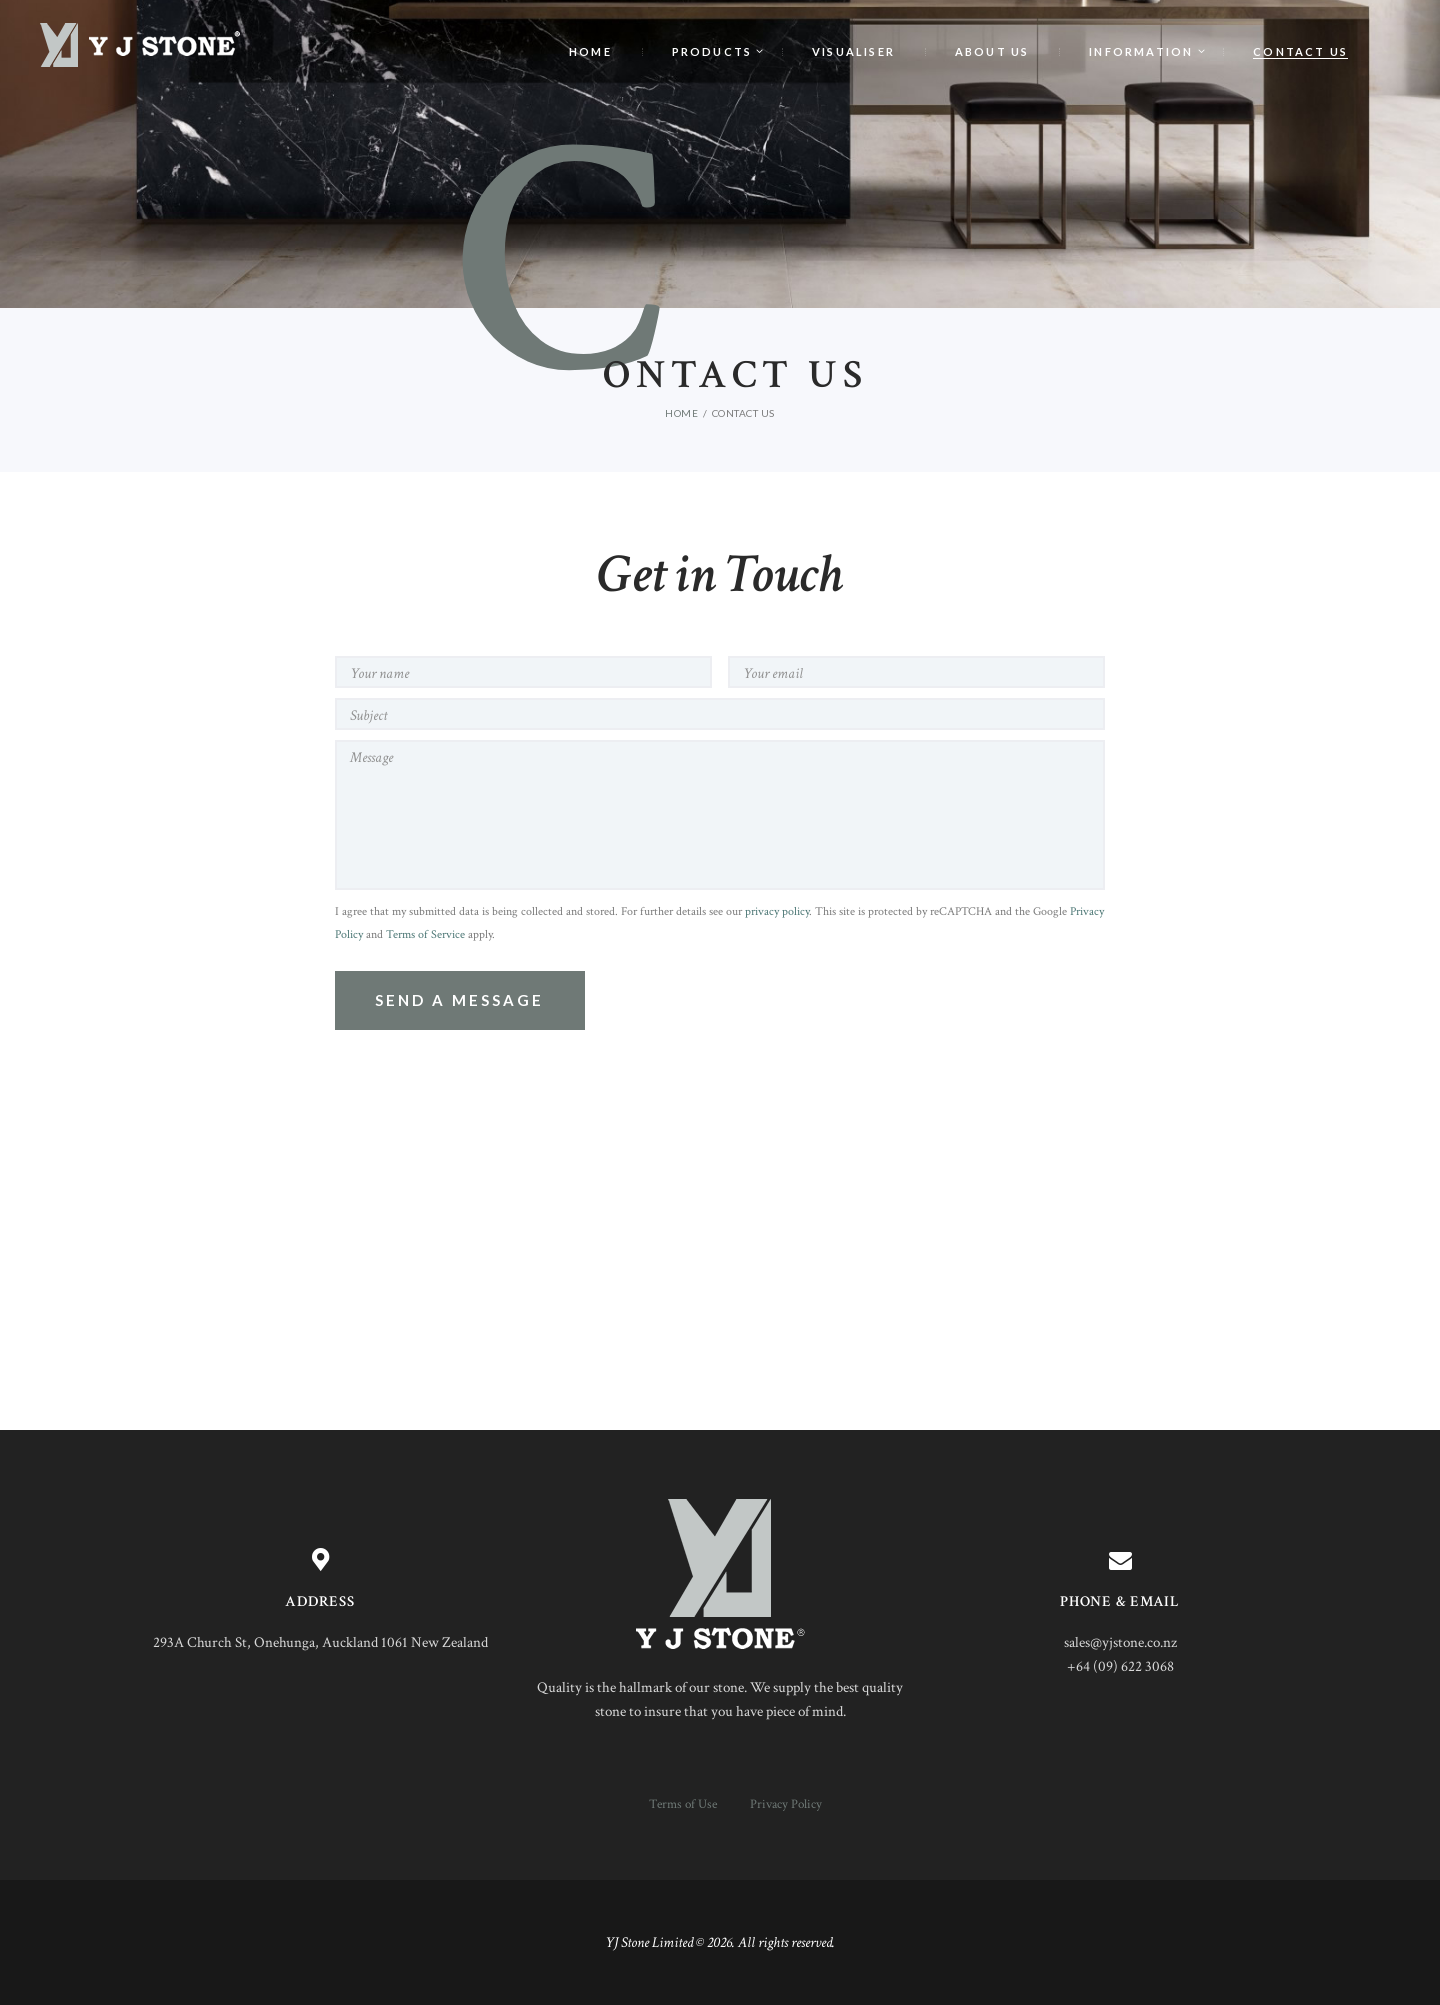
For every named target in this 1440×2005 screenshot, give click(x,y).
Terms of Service (425, 934)
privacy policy (777, 911)
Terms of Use (683, 1804)
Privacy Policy (786, 1804)
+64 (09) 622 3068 (1120, 1666)
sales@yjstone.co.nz (1120, 1642)
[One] (720, 1272)
